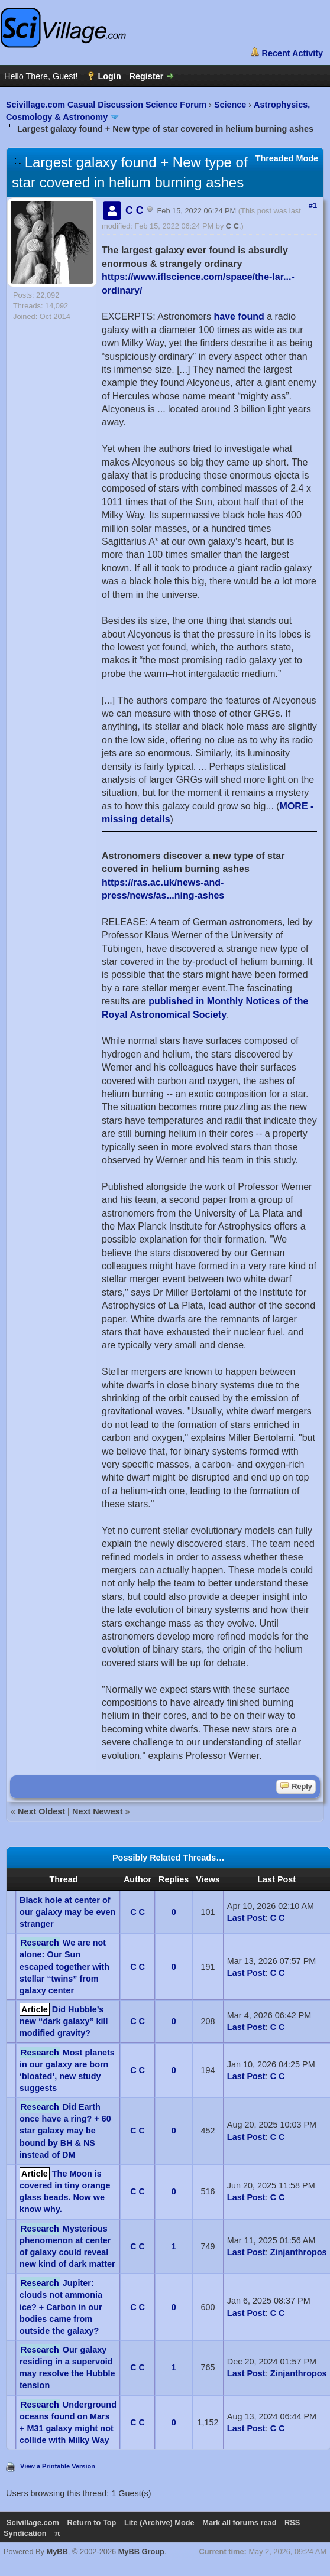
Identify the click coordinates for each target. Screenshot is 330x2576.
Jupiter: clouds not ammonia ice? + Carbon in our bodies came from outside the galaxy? (61, 2307)
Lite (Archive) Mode (159, 2522)
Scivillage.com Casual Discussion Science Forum (106, 104)
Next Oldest (41, 1811)
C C (232, 226)
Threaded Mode (286, 158)
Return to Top (91, 2522)
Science (230, 104)
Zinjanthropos (298, 2252)
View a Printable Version (57, 2466)
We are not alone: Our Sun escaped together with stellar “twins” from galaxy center (64, 1966)
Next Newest (97, 1811)
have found (238, 316)
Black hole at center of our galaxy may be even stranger (67, 1911)
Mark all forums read (239, 2522)
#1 (313, 205)
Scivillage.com (33, 2522)
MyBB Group (141, 2551)
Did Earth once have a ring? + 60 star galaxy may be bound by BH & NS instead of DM (65, 2130)
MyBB (57, 2551)
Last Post (246, 1918)
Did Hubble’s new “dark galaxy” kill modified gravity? (64, 2021)
